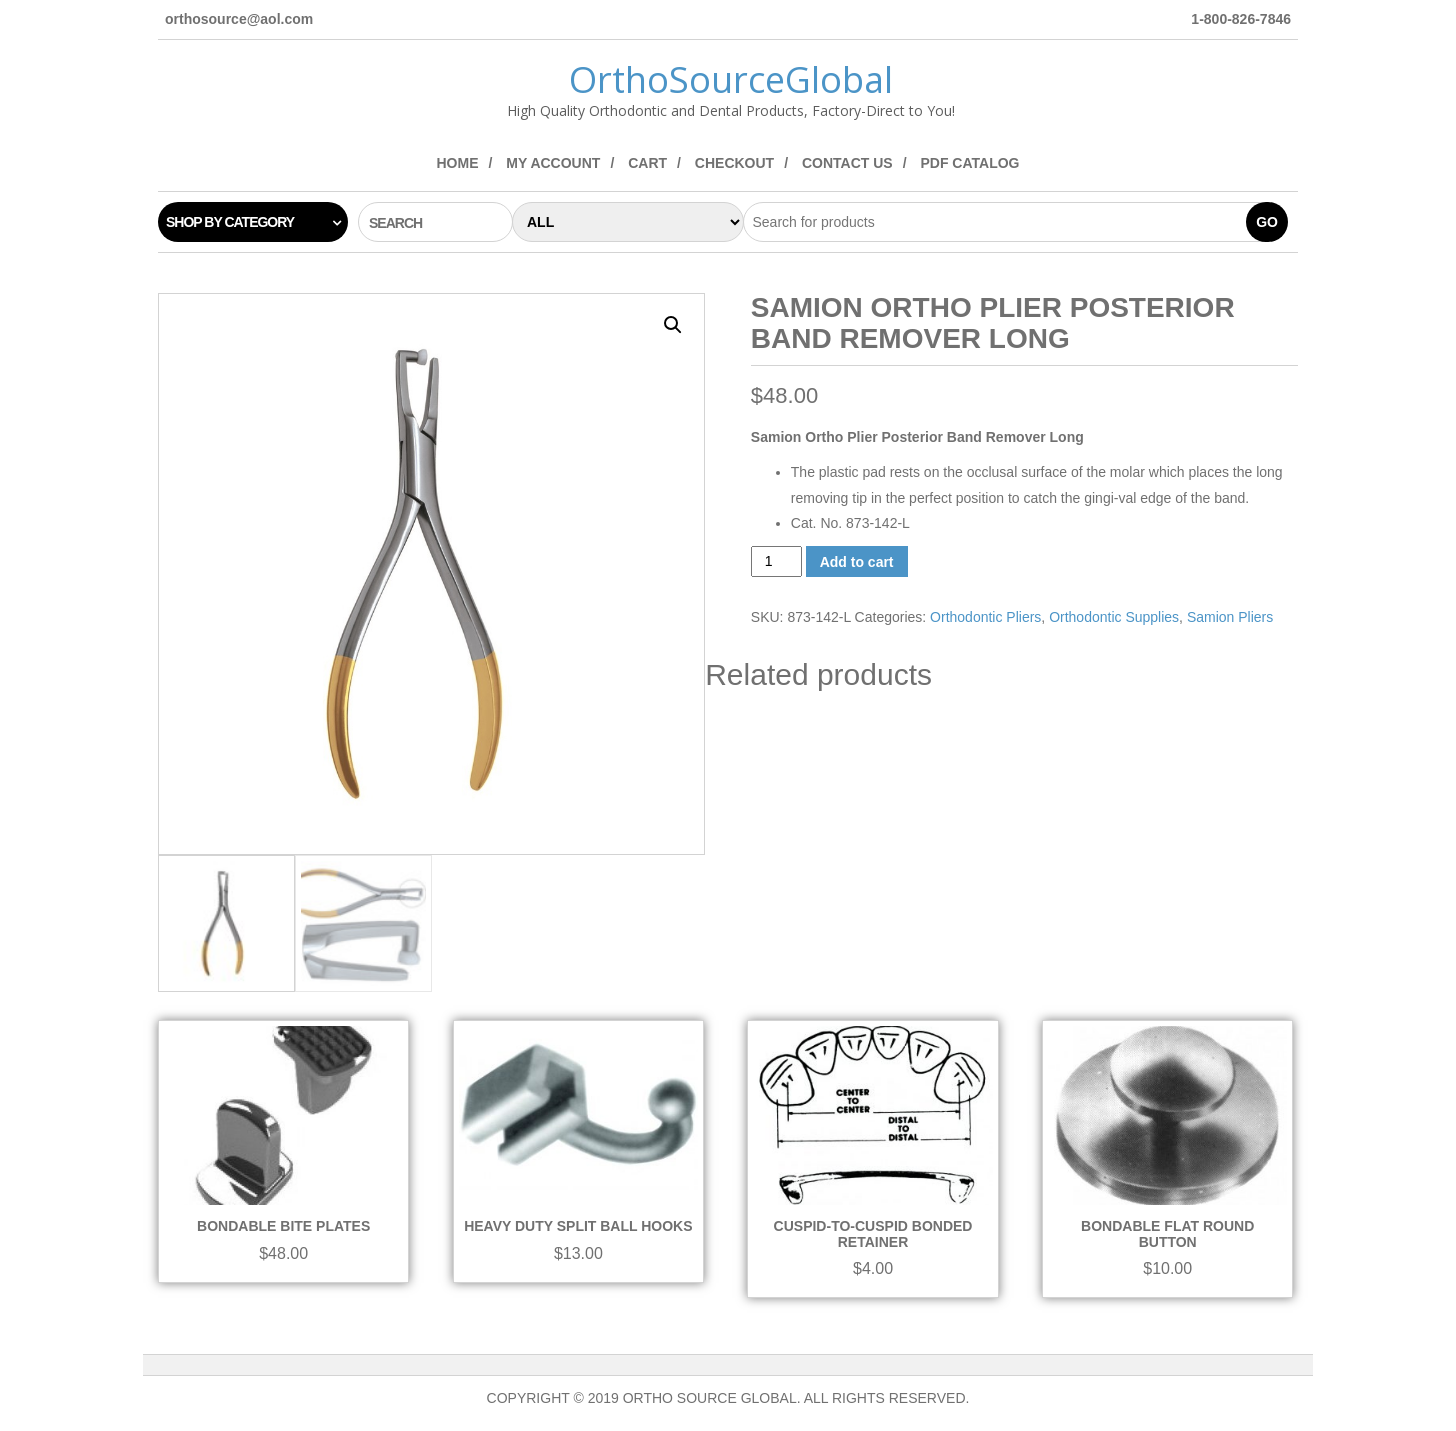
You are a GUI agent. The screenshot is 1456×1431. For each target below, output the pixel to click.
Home (457, 163)
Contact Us (847, 163)
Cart (647, 163)
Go (1267, 222)
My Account (553, 163)
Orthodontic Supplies (1114, 617)
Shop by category (230, 222)
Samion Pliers (1230, 617)
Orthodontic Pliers (985, 617)
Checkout (734, 163)
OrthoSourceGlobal (731, 79)
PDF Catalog (969, 163)
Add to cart (857, 562)
